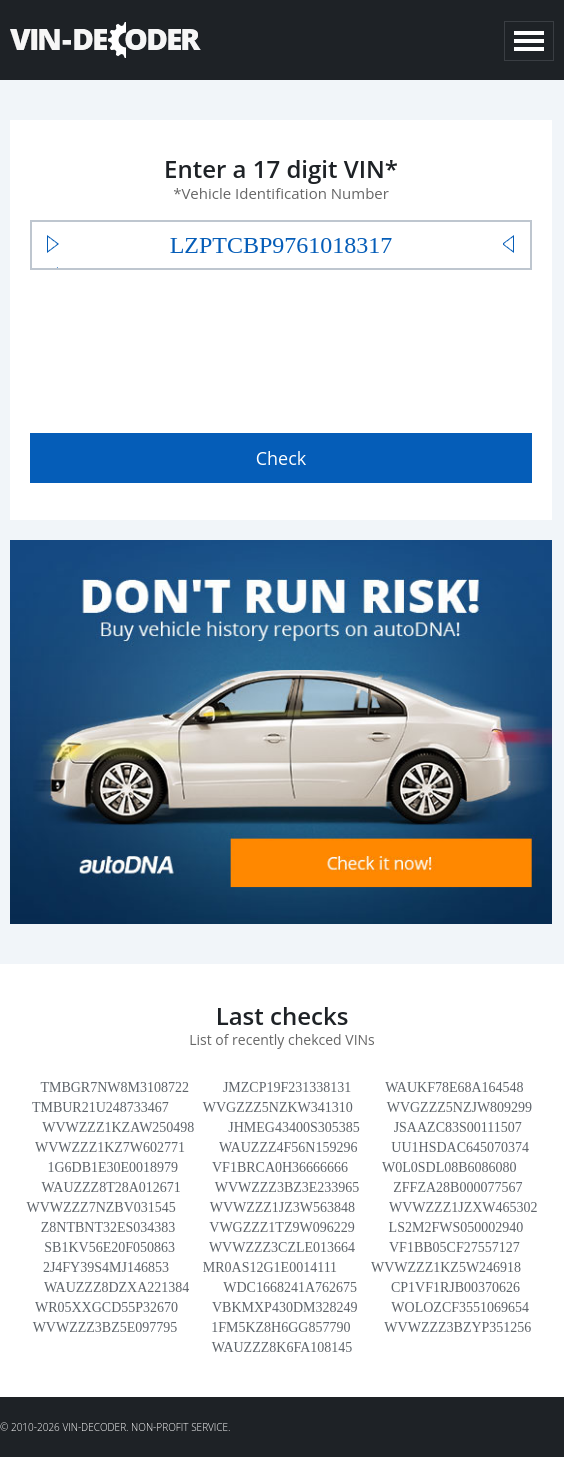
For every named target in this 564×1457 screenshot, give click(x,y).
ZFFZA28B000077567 (457, 1187)
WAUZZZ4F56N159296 (288, 1147)
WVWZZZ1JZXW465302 (463, 1207)
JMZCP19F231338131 (287, 1087)
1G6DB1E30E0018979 (112, 1167)
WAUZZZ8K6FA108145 (282, 1347)
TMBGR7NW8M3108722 (114, 1087)
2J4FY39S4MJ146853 (106, 1267)
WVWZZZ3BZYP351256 (457, 1327)
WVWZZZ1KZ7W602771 (110, 1147)
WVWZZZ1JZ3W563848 (282, 1207)
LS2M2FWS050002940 (456, 1227)
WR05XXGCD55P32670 (106, 1307)
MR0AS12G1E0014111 (270, 1267)
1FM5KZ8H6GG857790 (280, 1327)
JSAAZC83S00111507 (458, 1127)
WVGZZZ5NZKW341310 (278, 1107)
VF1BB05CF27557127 (454, 1247)
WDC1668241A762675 (290, 1287)
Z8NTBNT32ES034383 (108, 1227)
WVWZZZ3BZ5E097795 (105, 1327)
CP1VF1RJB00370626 (455, 1287)
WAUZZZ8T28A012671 (111, 1187)
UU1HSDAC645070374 (460, 1147)
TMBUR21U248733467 (100, 1107)
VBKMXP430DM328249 (284, 1307)
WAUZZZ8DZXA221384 (116, 1287)
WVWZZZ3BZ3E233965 (287, 1187)
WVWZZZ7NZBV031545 (100, 1207)
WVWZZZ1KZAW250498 (118, 1127)
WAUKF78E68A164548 (454, 1087)
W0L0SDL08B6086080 (449, 1167)
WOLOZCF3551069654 (460, 1307)
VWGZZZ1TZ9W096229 (281, 1227)
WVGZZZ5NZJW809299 (459, 1107)
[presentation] (182, 347)
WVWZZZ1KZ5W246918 (446, 1267)
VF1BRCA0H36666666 (280, 1167)
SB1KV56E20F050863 (109, 1247)
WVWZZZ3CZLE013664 (282, 1247)
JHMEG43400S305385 (293, 1127)
